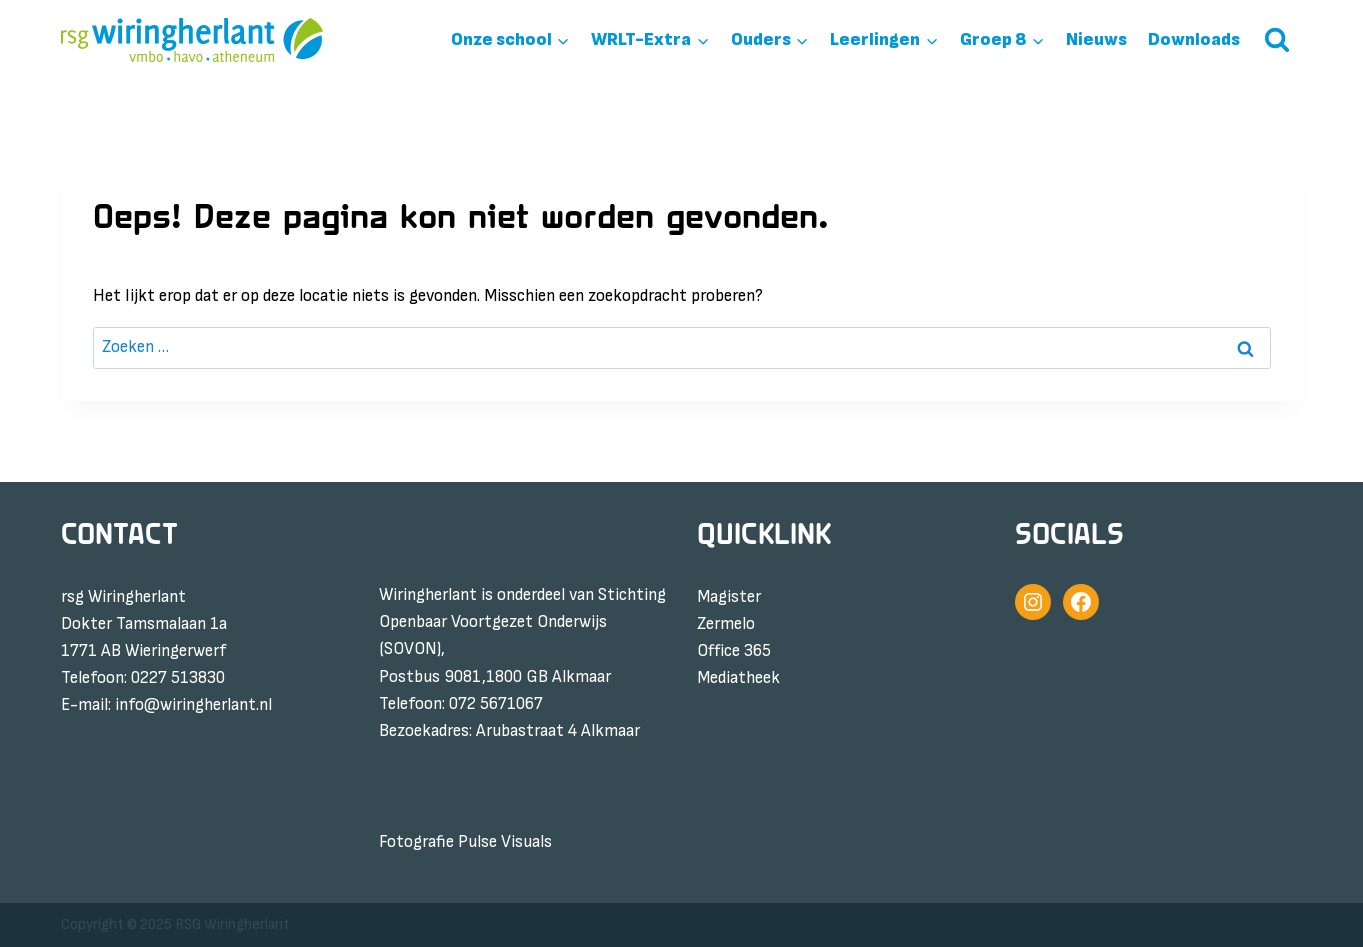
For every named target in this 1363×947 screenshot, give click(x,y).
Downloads (1194, 39)
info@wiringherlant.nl (193, 705)
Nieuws (1096, 39)
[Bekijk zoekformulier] (1277, 40)
